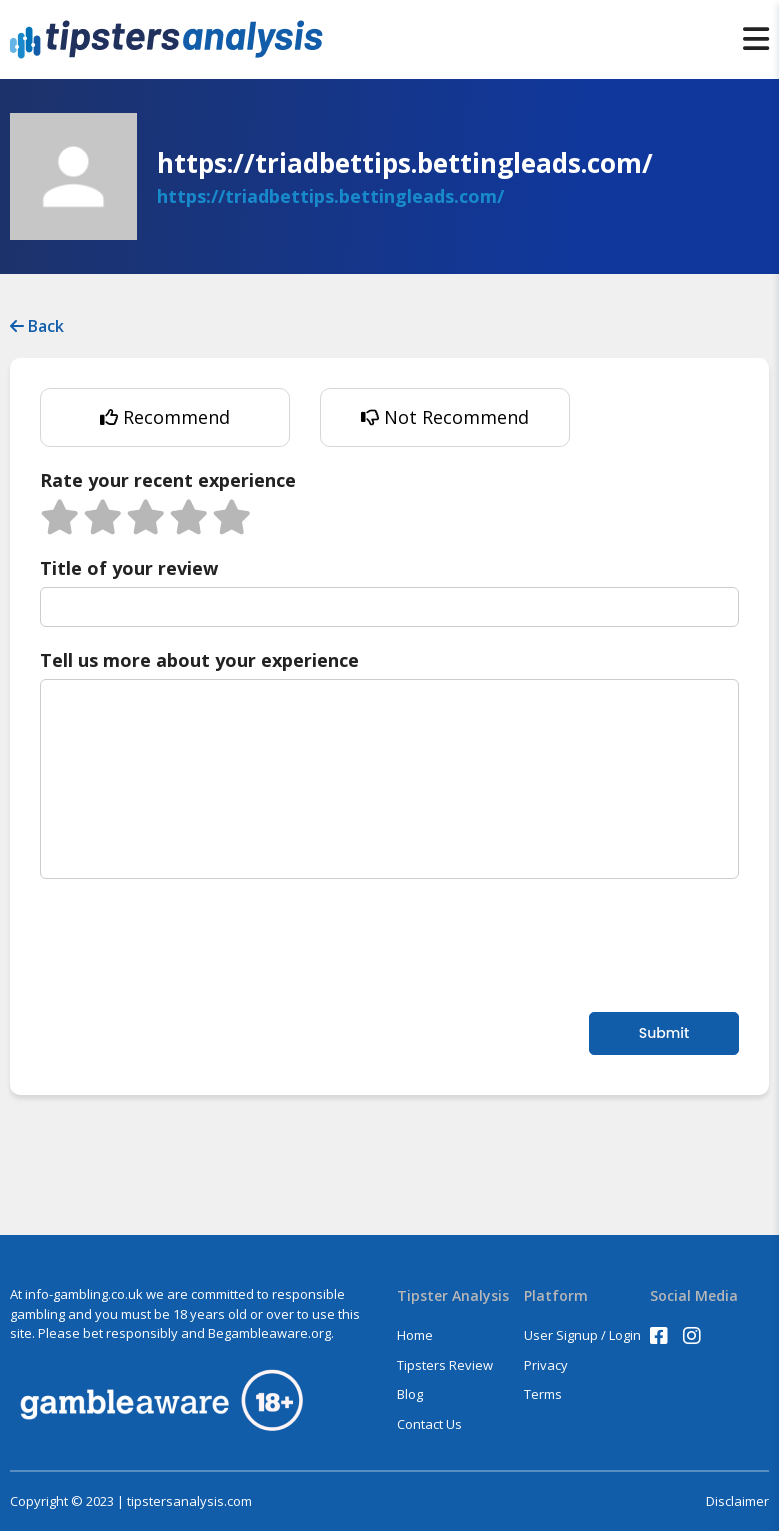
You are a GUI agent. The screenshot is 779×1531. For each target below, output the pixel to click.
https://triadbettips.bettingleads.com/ (330, 196)
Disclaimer (737, 1501)
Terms (543, 1394)
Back (37, 326)
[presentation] (192, 943)
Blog (410, 1394)
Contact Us (429, 1424)
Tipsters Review (445, 1365)
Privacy (546, 1365)
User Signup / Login (582, 1335)
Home (415, 1335)
